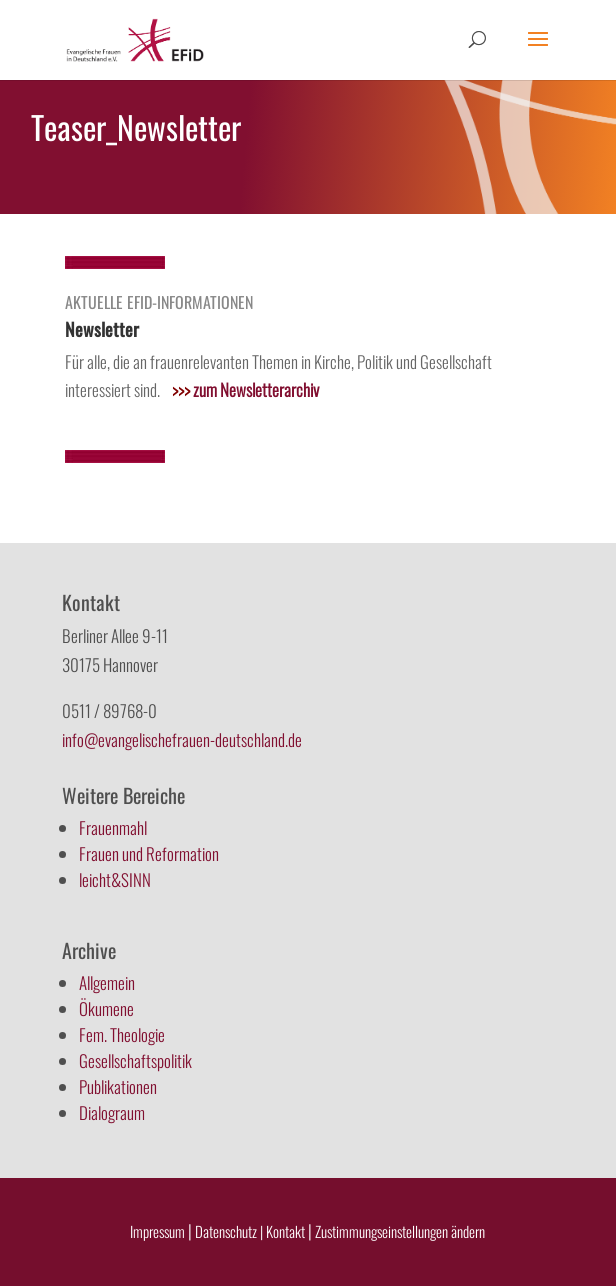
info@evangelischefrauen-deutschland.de (182, 739)
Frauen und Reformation (149, 853)
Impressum (157, 1231)
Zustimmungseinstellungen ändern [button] (400, 1231)
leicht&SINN (115, 879)
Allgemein (107, 982)
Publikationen (118, 1086)
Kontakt (287, 1231)
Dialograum (112, 1112)
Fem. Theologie (122, 1034)
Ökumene (106, 1008)
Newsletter (102, 329)
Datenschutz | (229, 1231)
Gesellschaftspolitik (135, 1060)
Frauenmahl (113, 827)
